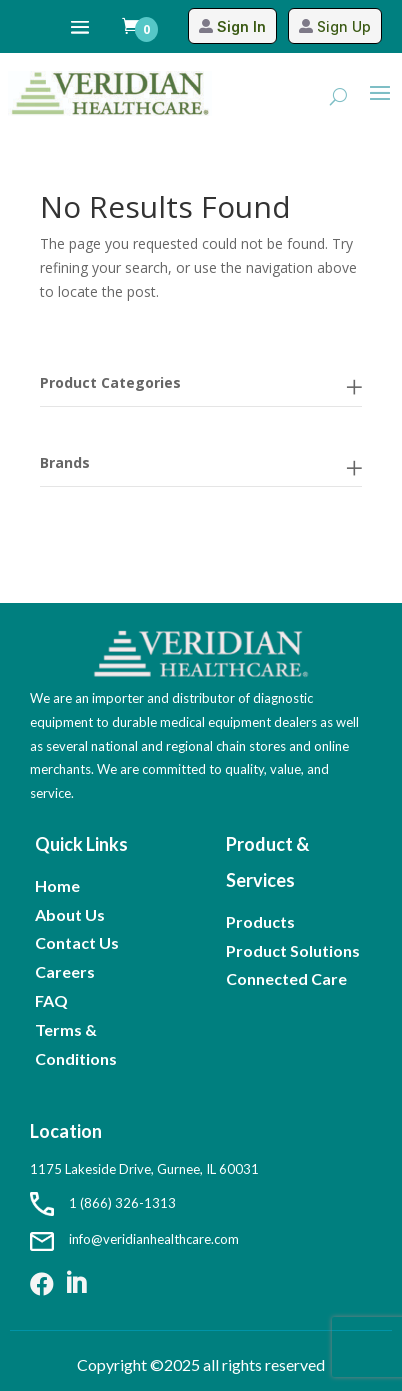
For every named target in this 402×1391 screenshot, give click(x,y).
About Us (70, 914)
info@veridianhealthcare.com (134, 1239)
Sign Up (344, 26)
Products (260, 921)
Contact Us (77, 942)
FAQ (51, 1000)
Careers (65, 971)
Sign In (241, 26)
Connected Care (286, 978)
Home (57, 885)
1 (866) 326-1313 (103, 1203)
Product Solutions (293, 950)
